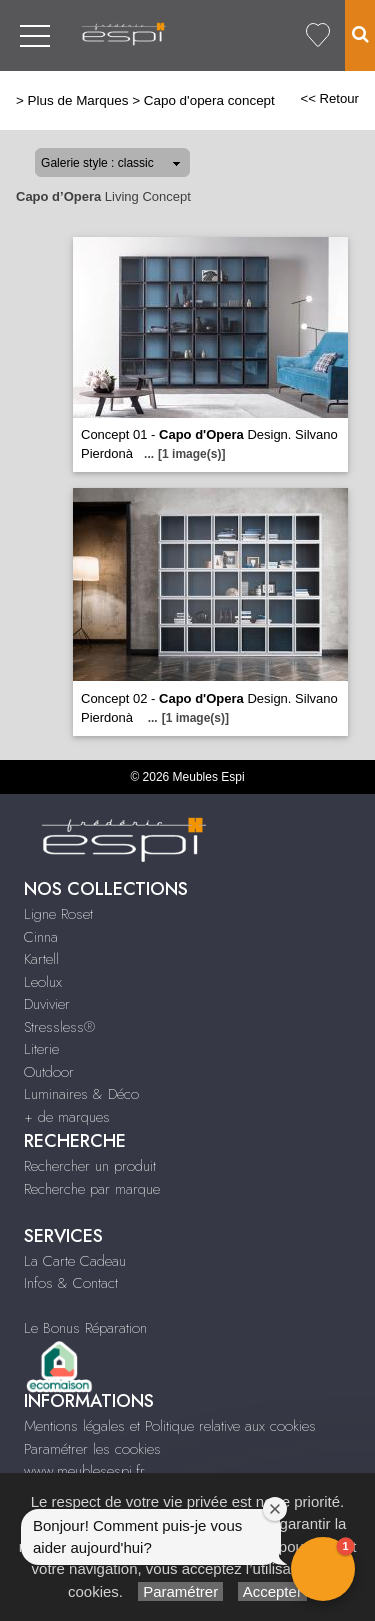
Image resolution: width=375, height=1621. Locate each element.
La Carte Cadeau (75, 1261)
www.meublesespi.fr (84, 1471)
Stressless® (59, 1027)
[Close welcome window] (275, 1509)
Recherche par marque (92, 1189)
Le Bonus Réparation (85, 1328)
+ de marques (67, 1117)
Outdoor (49, 1072)
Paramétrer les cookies (92, 1449)
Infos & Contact (71, 1283)
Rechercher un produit (90, 1166)
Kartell (41, 959)
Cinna (41, 937)
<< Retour (329, 98)
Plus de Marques (78, 100)
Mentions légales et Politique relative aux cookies (170, 1426)
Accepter (272, 1591)
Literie (41, 1049)
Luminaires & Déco (81, 1094)
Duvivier (47, 1004)
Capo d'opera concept (209, 100)
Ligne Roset (58, 914)
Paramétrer (180, 1591)
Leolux (43, 982)
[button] (323, 1569)
